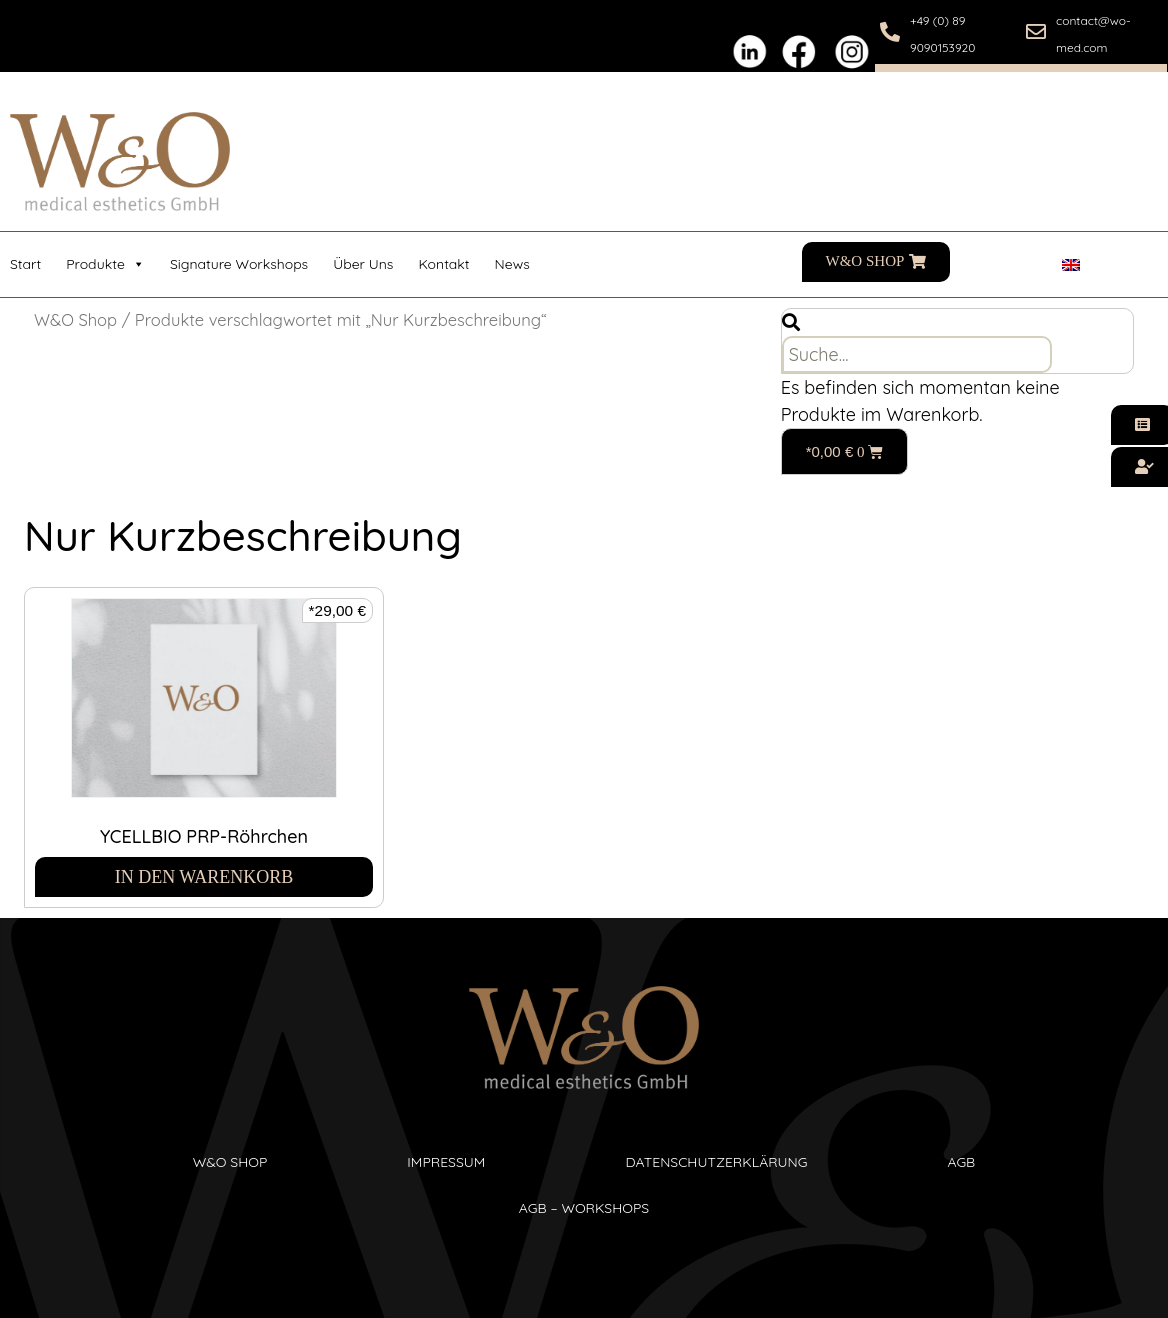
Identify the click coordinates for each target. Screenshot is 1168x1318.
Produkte (105, 264)
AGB (961, 1162)
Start (25, 264)
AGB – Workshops (584, 1208)
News (512, 264)
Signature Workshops (239, 264)
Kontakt (443, 264)
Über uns (363, 264)
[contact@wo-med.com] (1036, 32)
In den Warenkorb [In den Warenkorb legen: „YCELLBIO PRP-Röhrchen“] (204, 877)
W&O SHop (230, 1162)
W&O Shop (75, 319)
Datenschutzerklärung (716, 1162)
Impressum (446, 1162)
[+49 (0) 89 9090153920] (890, 32)
